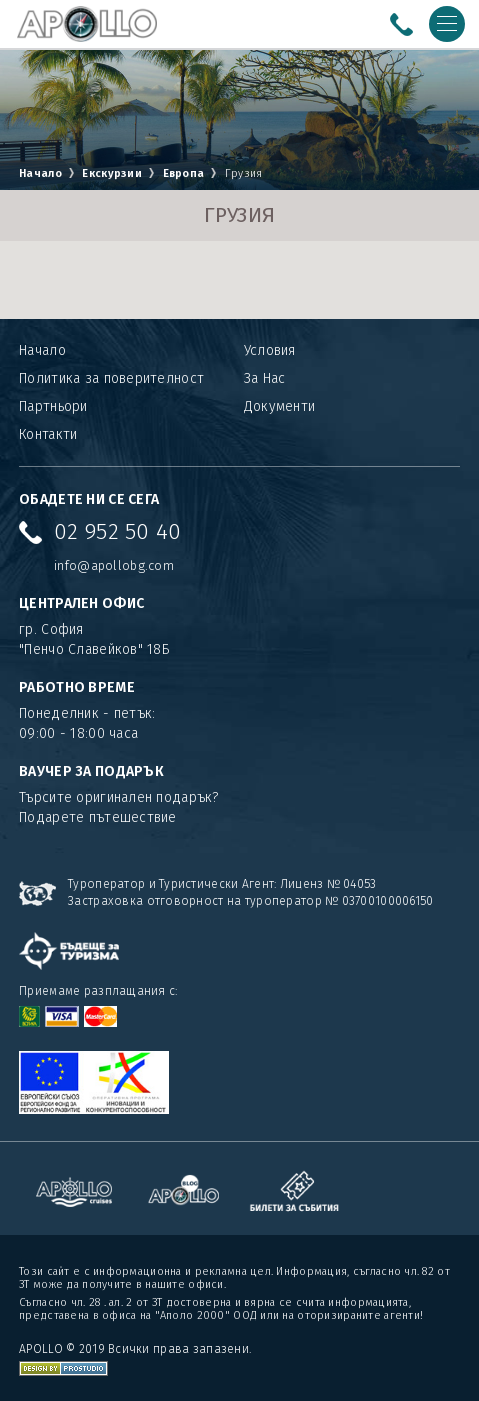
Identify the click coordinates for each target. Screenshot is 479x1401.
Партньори (53, 406)
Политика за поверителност (111, 378)
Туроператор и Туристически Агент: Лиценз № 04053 (222, 884)
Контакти (48, 434)
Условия (270, 350)
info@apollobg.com (114, 565)
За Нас (265, 378)
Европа (184, 173)
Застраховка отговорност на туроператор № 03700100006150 (250, 901)
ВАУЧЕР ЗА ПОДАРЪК (91, 771)
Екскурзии (113, 173)
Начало (40, 173)
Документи (280, 406)
